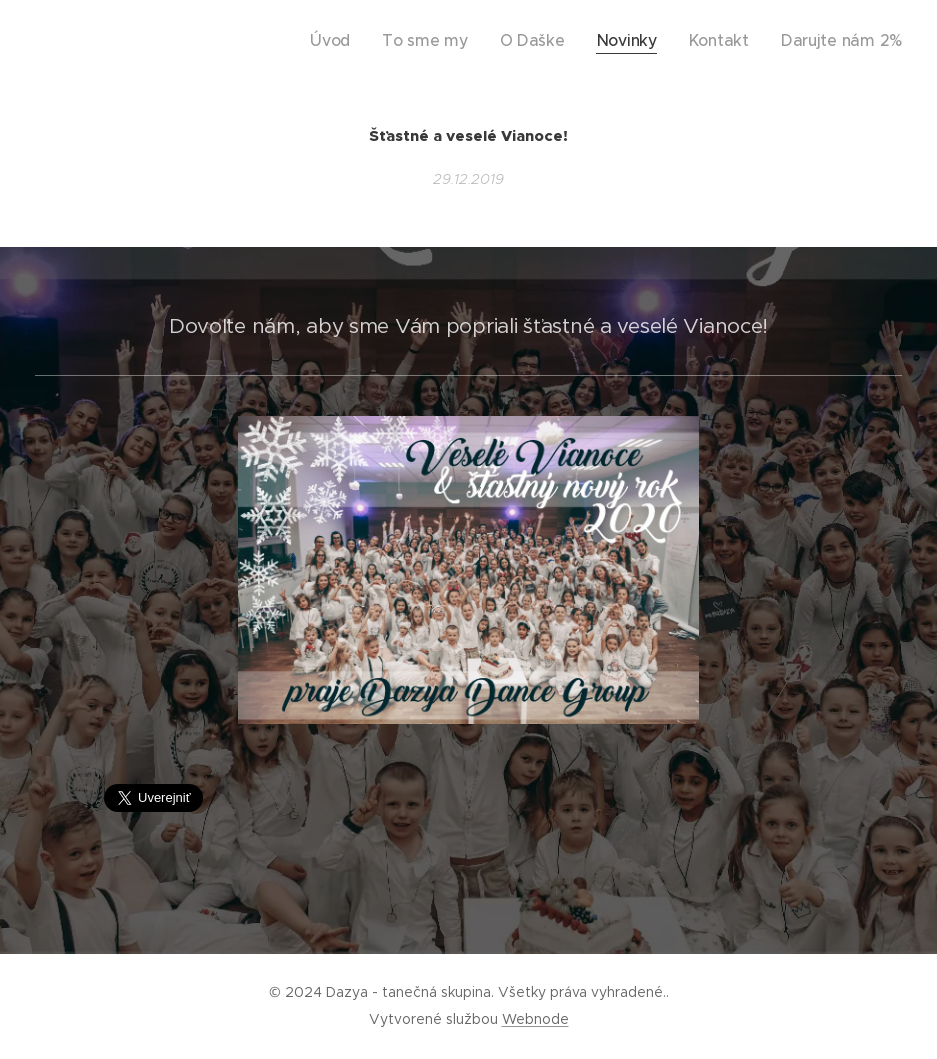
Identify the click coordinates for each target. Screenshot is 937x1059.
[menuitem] (396, 41)
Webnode (535, 1019)
